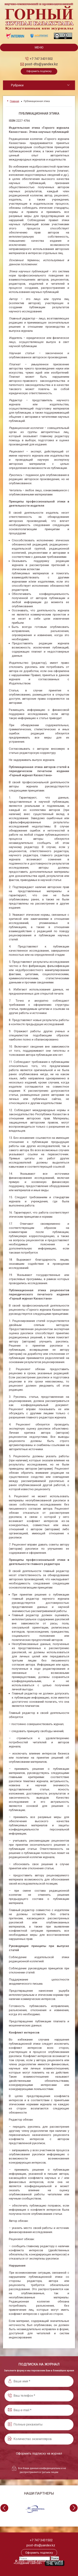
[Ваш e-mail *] (39, 2410)
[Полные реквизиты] (39, 2424)
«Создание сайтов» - (39, 2563)
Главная (14, 101)
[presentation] (4, 2508)
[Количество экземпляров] (39, 2439)
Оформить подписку (39, 71)
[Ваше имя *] (39, 2381)
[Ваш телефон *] (39, 2395)
